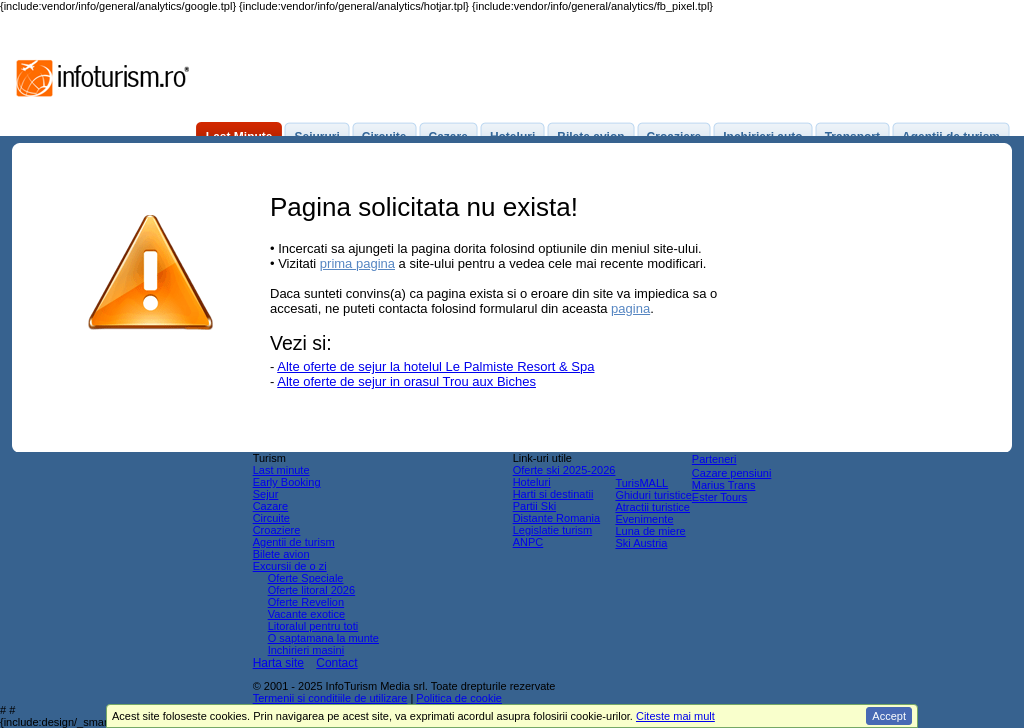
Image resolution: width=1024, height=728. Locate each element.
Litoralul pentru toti (313, 626)
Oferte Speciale (306, 578)
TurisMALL (641, 483)
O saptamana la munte (323, 638)
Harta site (278, 663)
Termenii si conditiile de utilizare (330, 698)
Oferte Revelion (306, 602)
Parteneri (714, 459)
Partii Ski (534, 506)
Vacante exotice (306, 614)
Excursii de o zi (290, 566)
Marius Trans (724, 485)
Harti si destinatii (553, 494)
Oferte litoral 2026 (311, 590)
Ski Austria (641, 543)
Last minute (281, 470)
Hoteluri (532, 482)
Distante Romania (556, 518)
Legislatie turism (552, 530)
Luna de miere (650, 531)
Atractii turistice (652, 507)
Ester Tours (719, 497)
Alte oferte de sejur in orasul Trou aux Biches (406, 381)
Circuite (271, 518)
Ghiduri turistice (653, 495)
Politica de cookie (459, 698)
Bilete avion (281, 554)
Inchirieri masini (306, 650)
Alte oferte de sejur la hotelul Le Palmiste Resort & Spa (435, 366)
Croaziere (277, 530)
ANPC (528, 542)
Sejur (266, 494)
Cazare (270, 506)
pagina (630, 308)
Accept (889, 716)
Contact (336, 663)
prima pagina (357, 263)
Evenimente (644, 519)
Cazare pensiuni (732, 473)
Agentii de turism (294, 542)
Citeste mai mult (675, 716)
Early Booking (287, 482)
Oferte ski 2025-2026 (564, 470)
